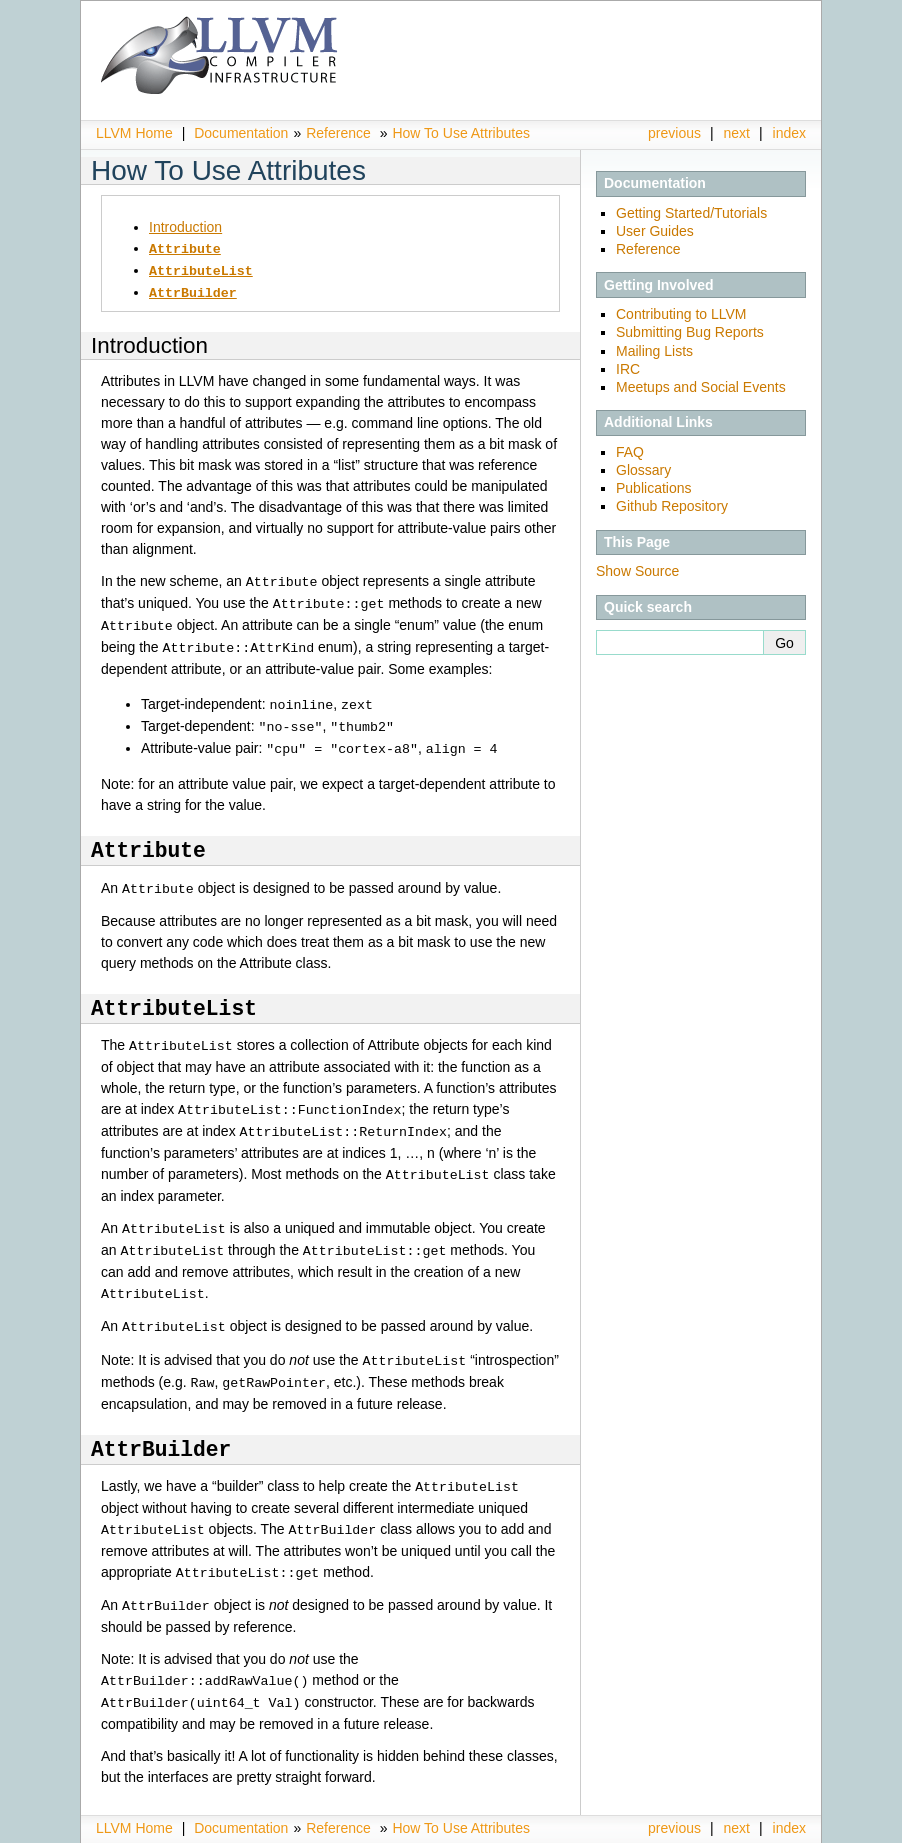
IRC (628, 369)
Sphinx (765, 1828)
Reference (338, 133)
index (789, 133)
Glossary (643, 470)
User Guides (655, 231)
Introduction (185, 227)
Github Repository (672, 506)
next (737, 133)
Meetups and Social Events (701, 387)
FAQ (630, 452)
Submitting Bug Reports (690, 332)
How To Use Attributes (460, 133)
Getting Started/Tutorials (691, 213)
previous (674, 133)
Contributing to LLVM (681, 314)
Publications (654, 488)
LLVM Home (134, 133)
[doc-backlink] (148, 840)
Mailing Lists (654, 351)
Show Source (637, 571)
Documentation (241, 133)
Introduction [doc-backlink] (149, 342)
